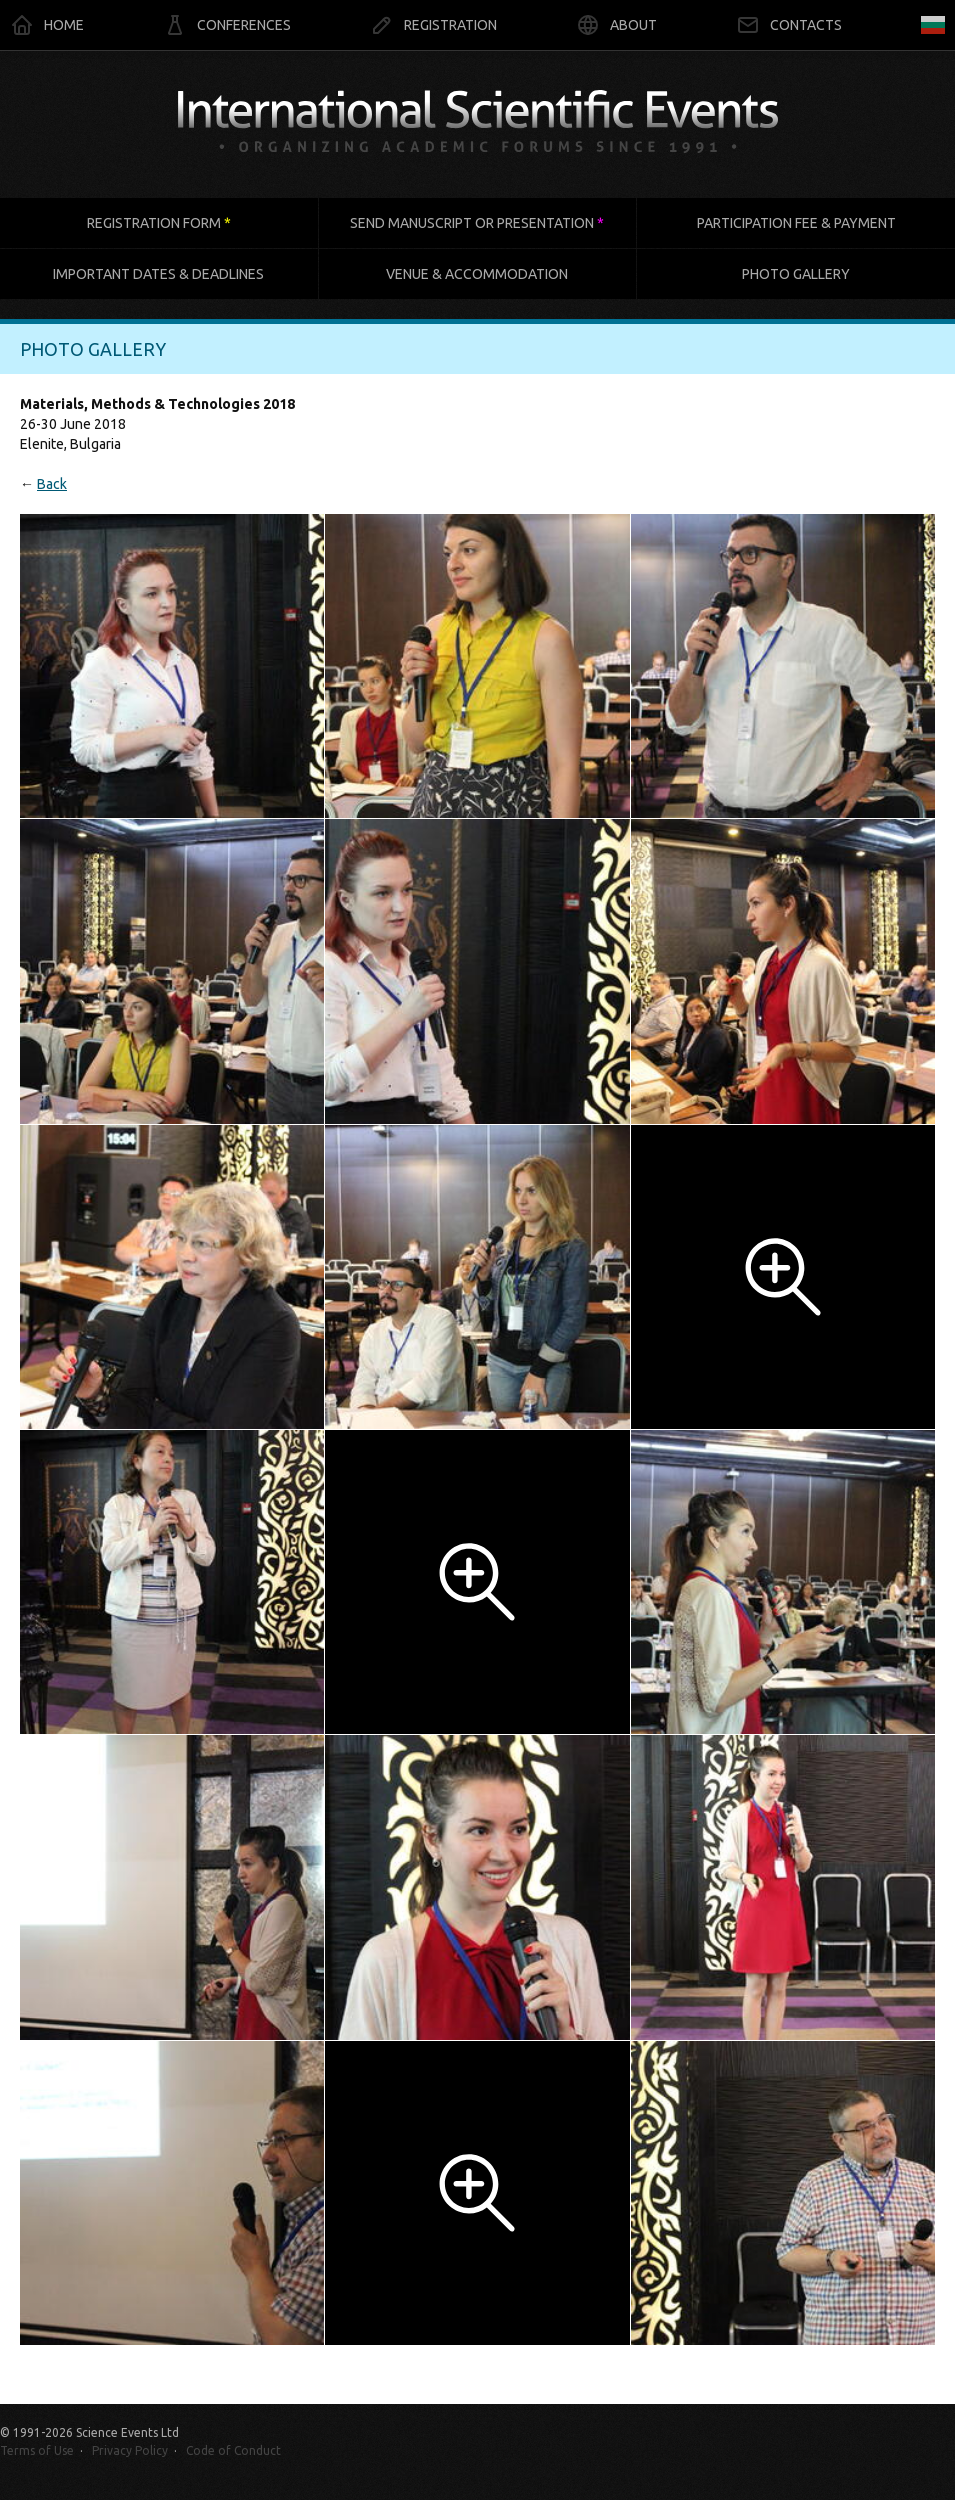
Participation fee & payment (796, 223)
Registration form (159, 223)
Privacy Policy (130, 2450)
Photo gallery (796, 274)
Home (47, 25)
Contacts (789, 25)
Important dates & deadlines (158, 274)
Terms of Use (37, 2450)
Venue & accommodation (477, 274)
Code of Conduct (233, 2450)
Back (52, 484)
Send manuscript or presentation (477, 223)
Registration (433, 25)
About (616, 25)
